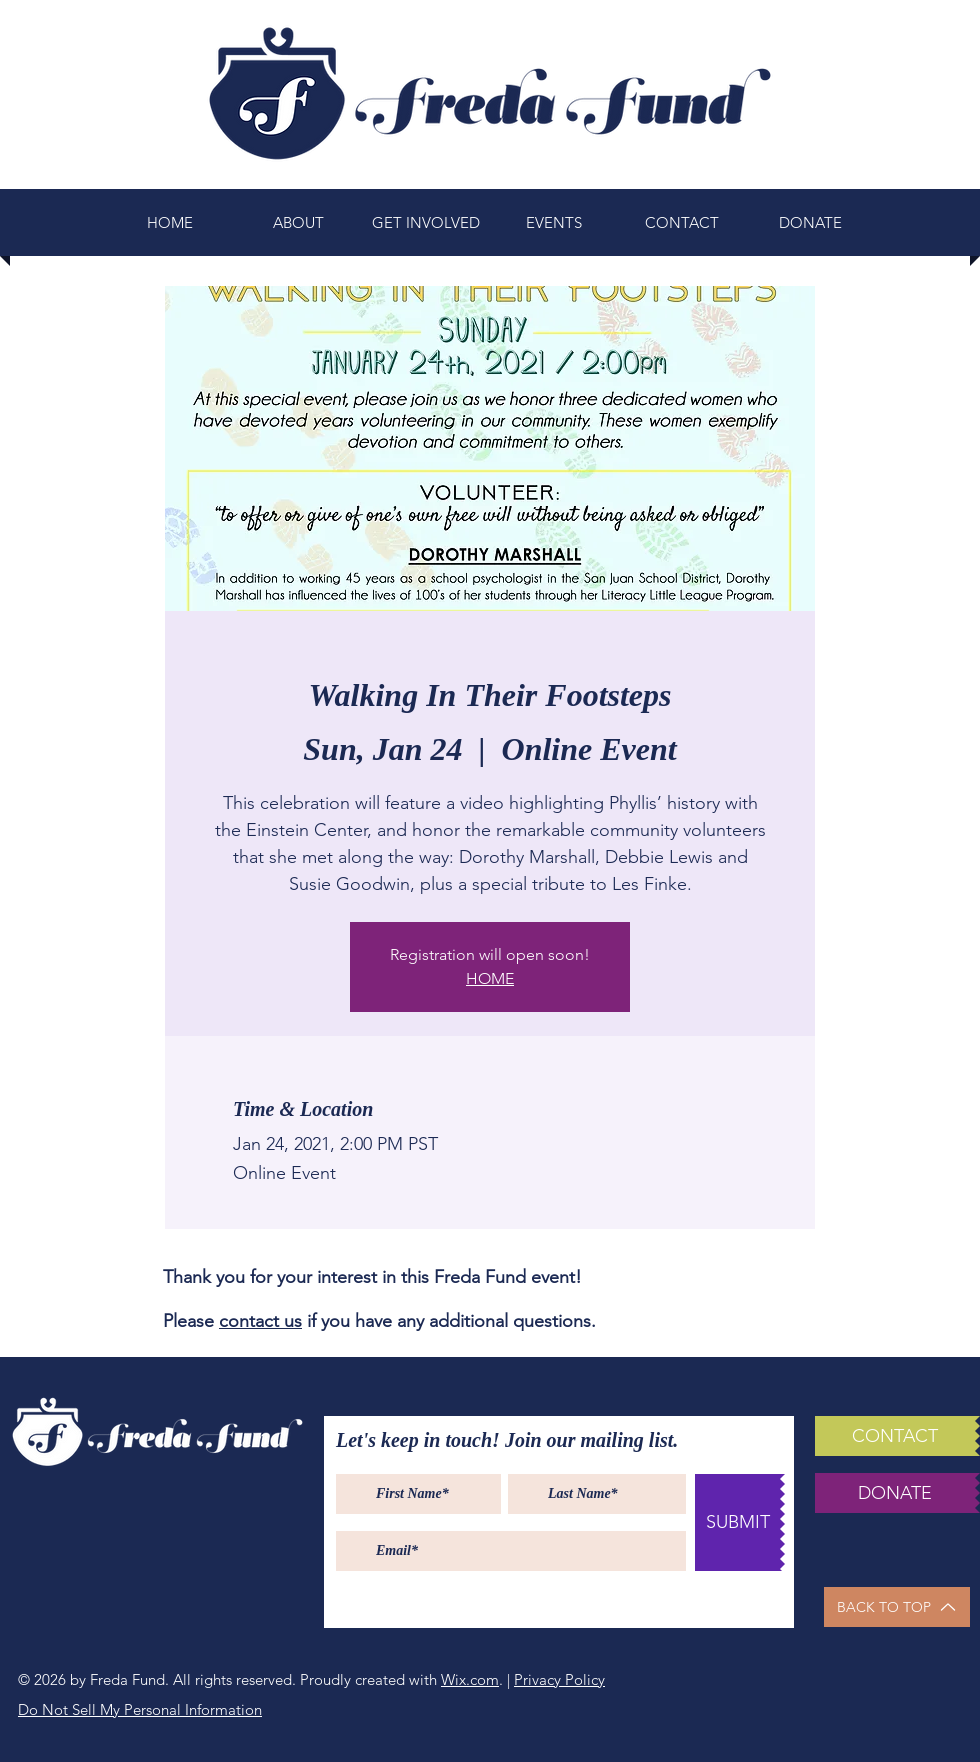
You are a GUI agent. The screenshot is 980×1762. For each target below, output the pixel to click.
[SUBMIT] (737, 1522)
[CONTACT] (895, 1436)
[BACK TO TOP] (897, 1607)
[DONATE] (895, 1493)
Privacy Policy (559, 1679)
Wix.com (470, 1679)
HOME (490, 978)
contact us (260, 1321)
